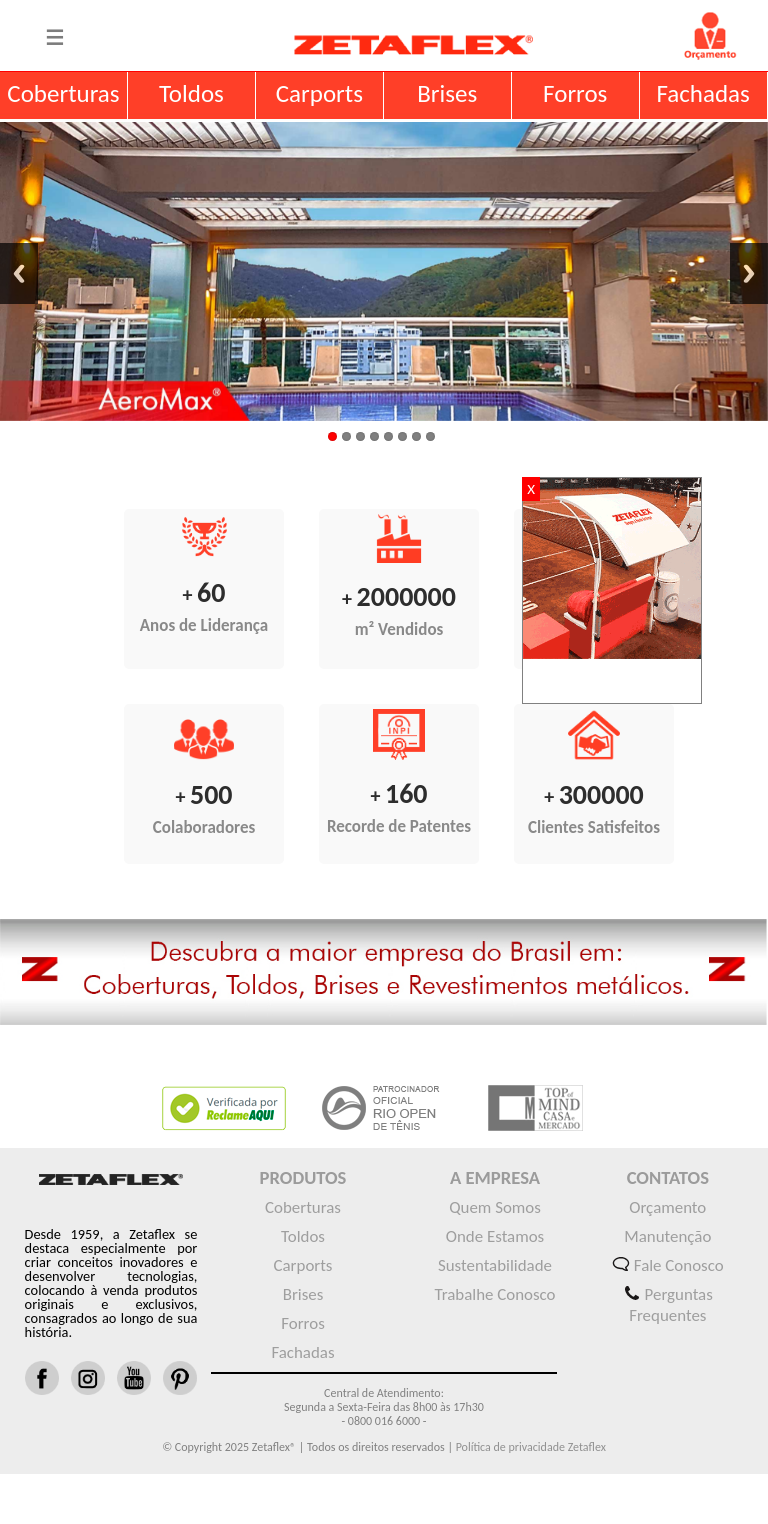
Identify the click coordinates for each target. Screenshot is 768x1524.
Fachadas (302, 1352)
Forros (303, 1323)
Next (749, 273)
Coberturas (303, 1207)
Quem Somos (495, 1207)
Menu (55, 36)
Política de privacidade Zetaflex (529, 1447)
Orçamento (667, 1207)
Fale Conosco (679, 1265)
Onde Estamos (495, 1236)
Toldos (303, 1236)
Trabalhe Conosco (494, 1294)
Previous (19, 273)
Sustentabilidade (495, 1265)
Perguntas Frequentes (671, 1305)
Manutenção (667, 1236)
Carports (303, 1265)
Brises (303, 1294)
